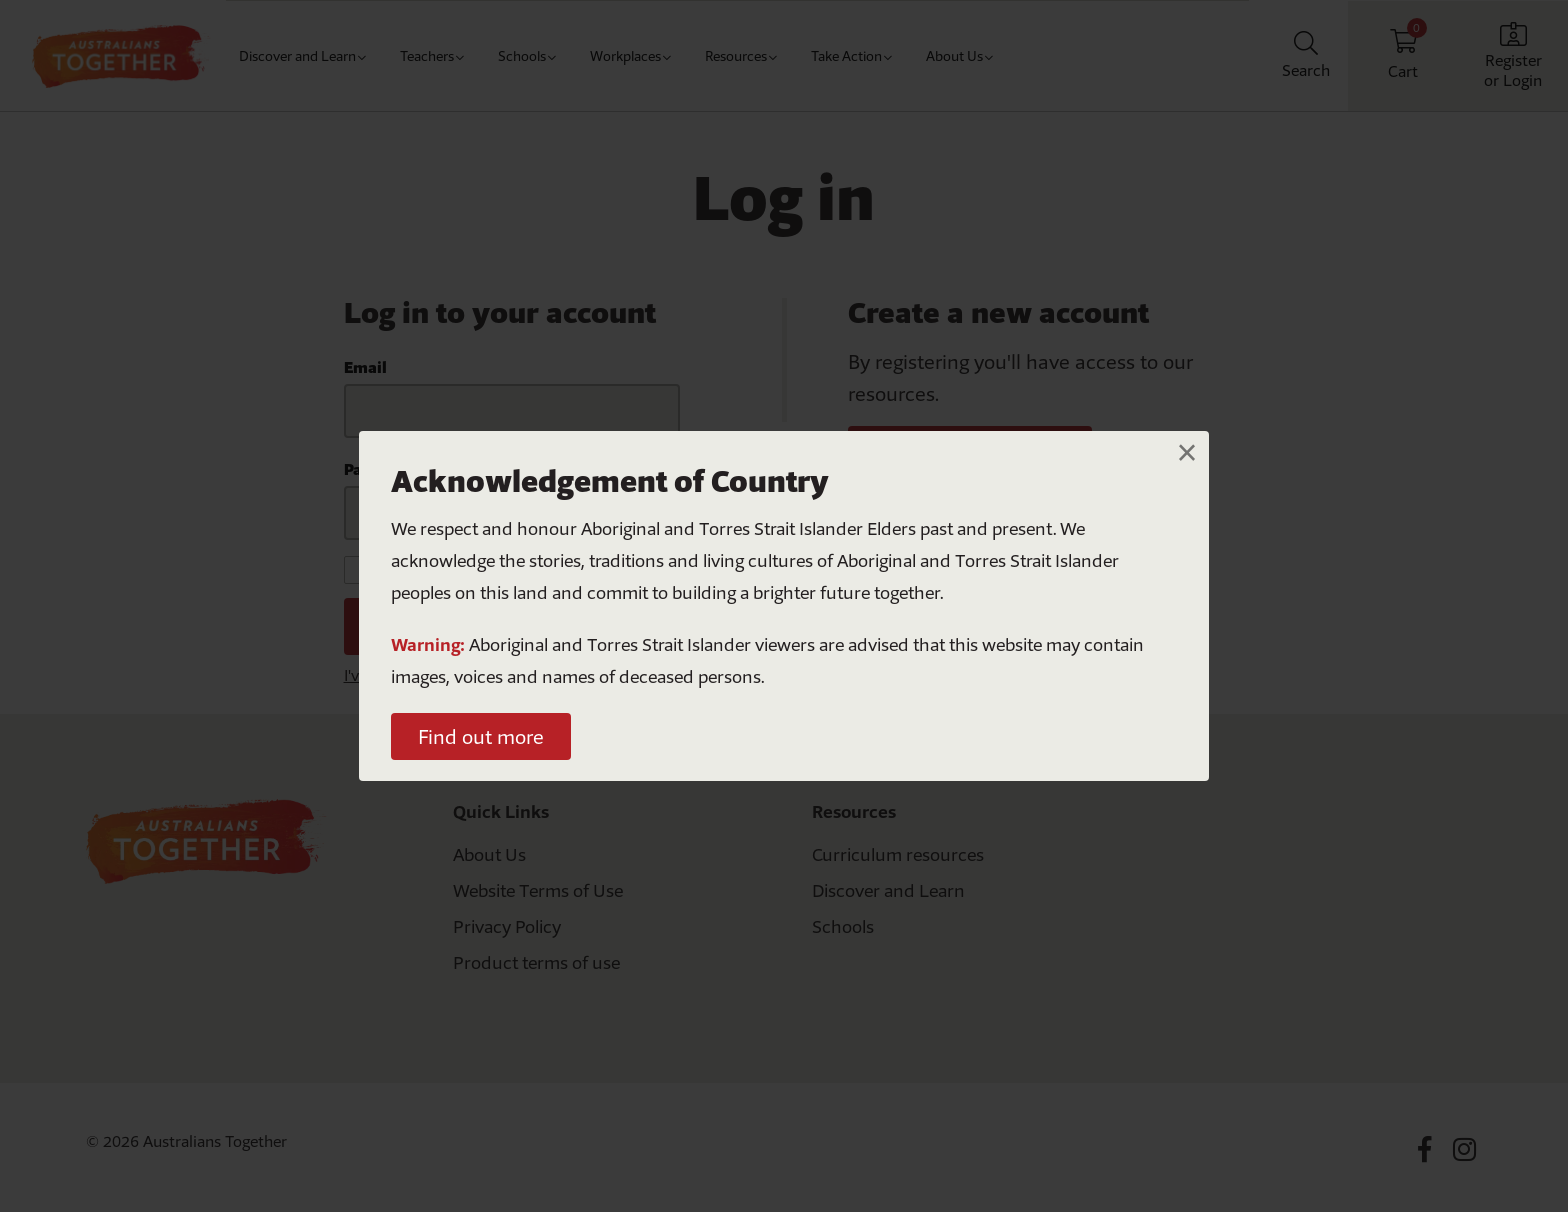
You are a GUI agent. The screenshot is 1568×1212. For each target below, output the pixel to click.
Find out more (481, 737)
